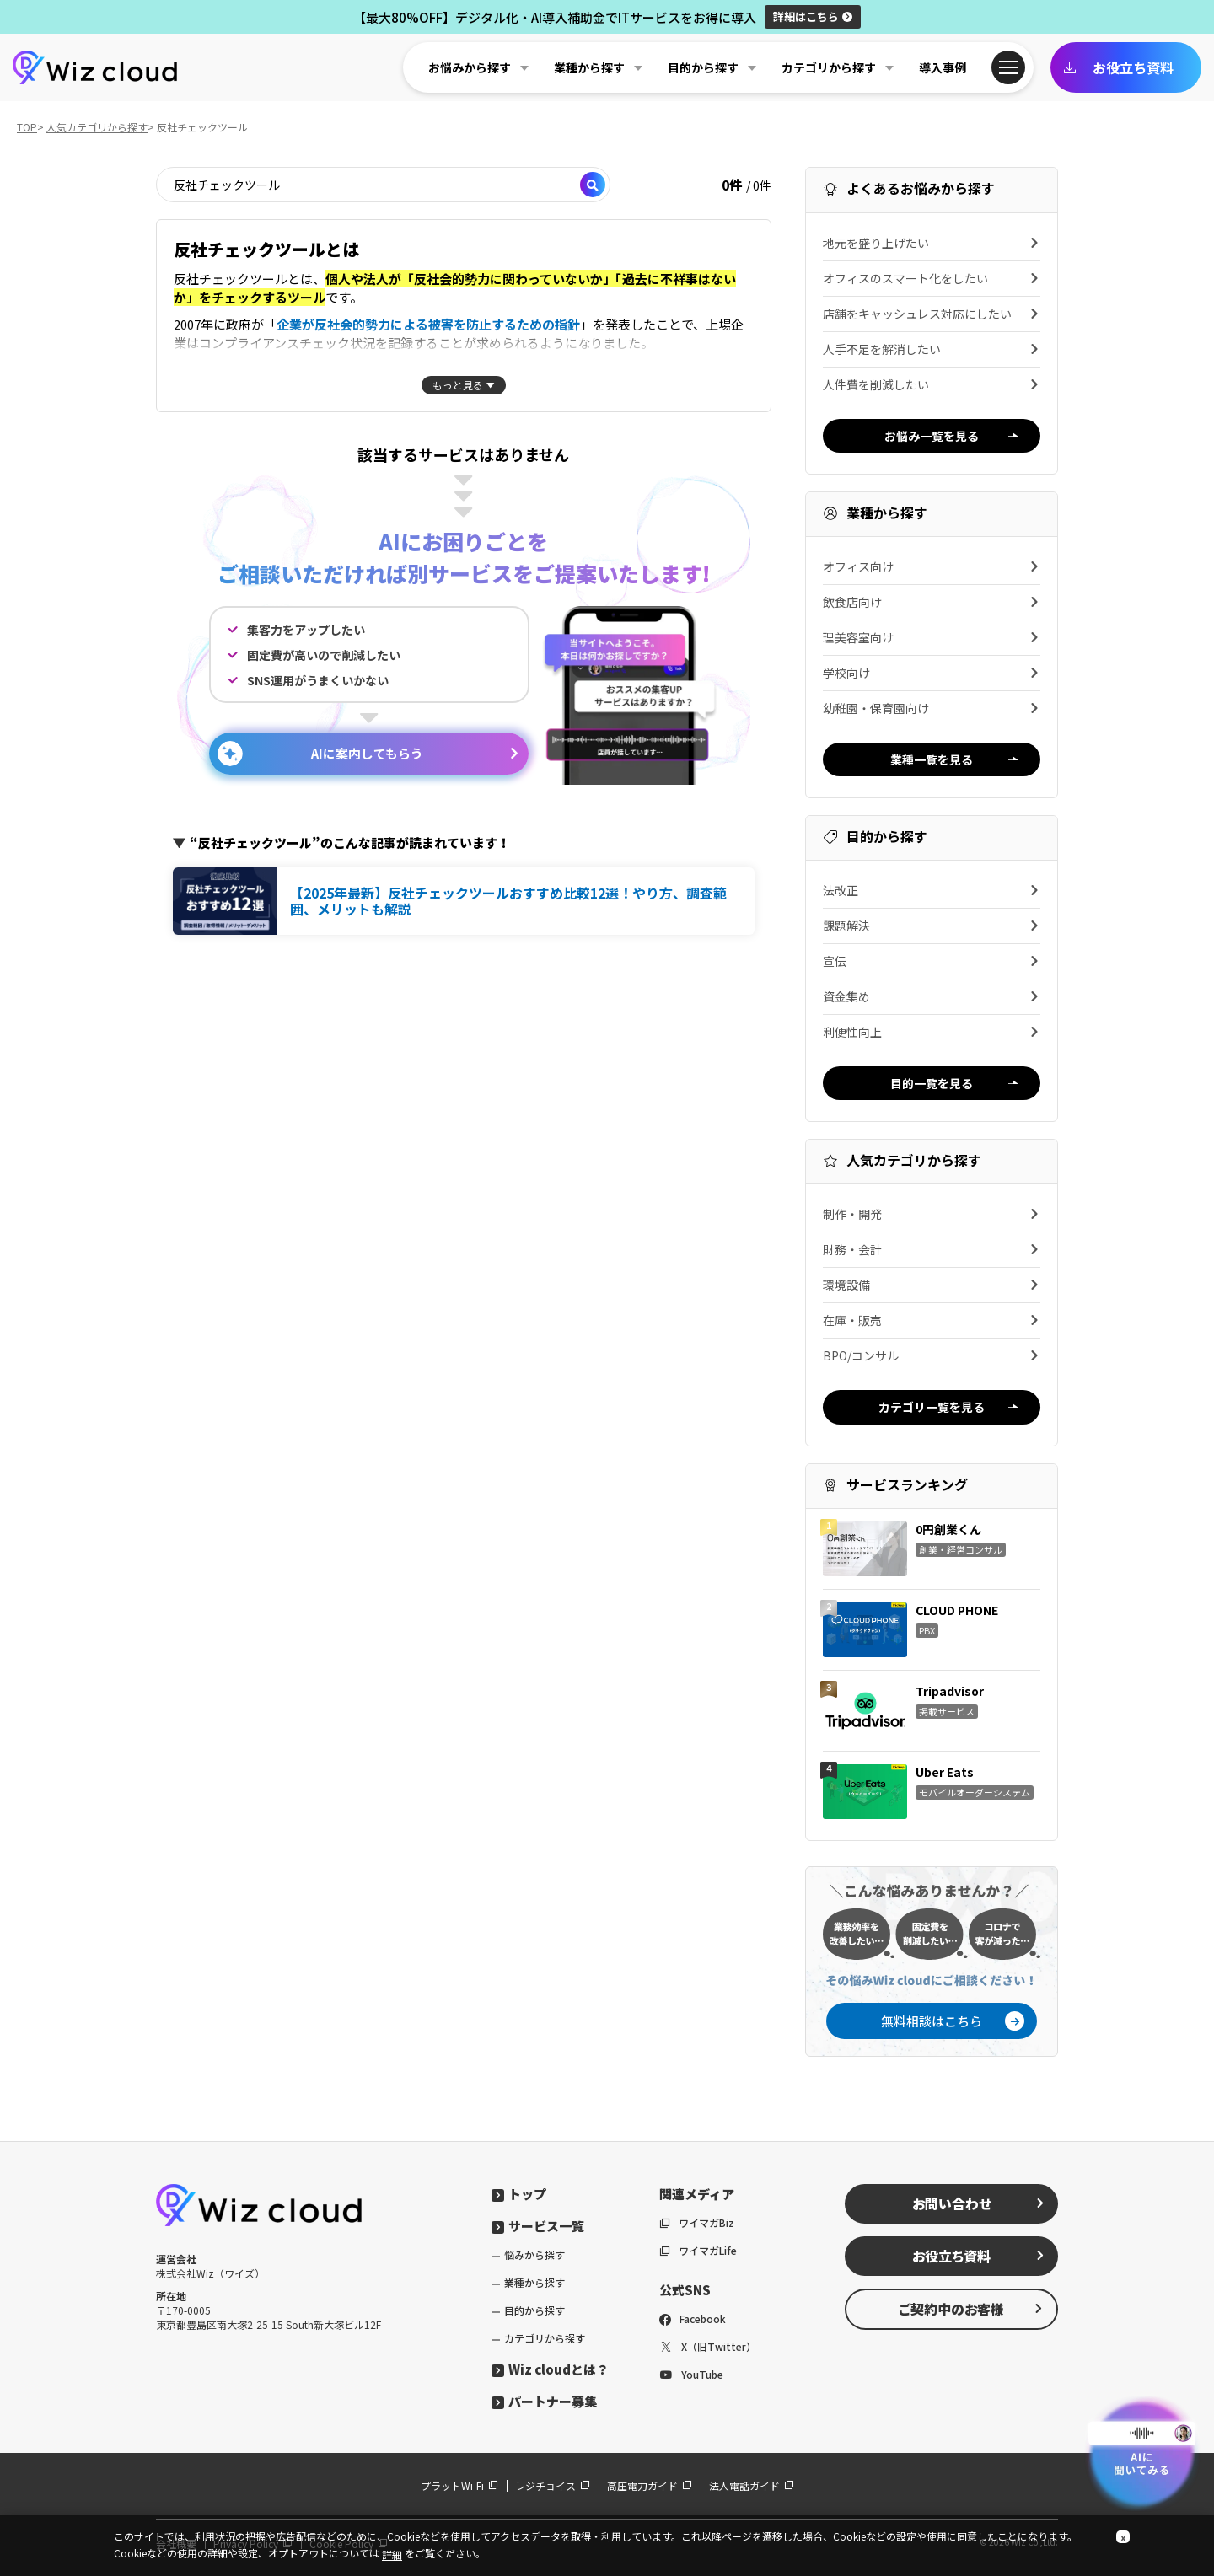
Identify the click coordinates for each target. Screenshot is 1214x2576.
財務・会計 (931, 1249)
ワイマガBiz (696, 2222)
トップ (519, 2194)
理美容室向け (931, 637)
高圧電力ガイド (649, 2485)
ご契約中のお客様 (971, 2309)
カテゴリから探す (544, 2338)
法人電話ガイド (751, 2485)
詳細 (812, 16)
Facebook (692, 2318)
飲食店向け (931, 601)
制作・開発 (931, 1213)
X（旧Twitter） (707, 2346)
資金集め (931, 996)
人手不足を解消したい (931, 349)
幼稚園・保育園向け (931, 708)
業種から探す (534, 2282)
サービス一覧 (538, 2226)
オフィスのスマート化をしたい (931, 278)
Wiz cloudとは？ (550, 2369)
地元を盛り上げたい (931, 242)
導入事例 (942, 67)
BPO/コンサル (931, 1355)
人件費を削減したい (931, 384)
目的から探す (534, 2310)
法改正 (931, 890)
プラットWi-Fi (459, 2485)
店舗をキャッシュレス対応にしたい (931, 313)
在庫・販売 (931, 1320)
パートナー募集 (544, 2401)
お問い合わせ (978, 2203)
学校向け (931, 672)
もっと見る (457, 385)
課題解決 (931, 925)
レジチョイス (552, 2485)
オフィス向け (931, 566)
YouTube (691, 2374)
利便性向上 (931, 1031)
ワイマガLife (698, 2250)
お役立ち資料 (1118, 67)
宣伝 (931, 961)
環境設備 (931, 1284)
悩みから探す (534, 2254)
